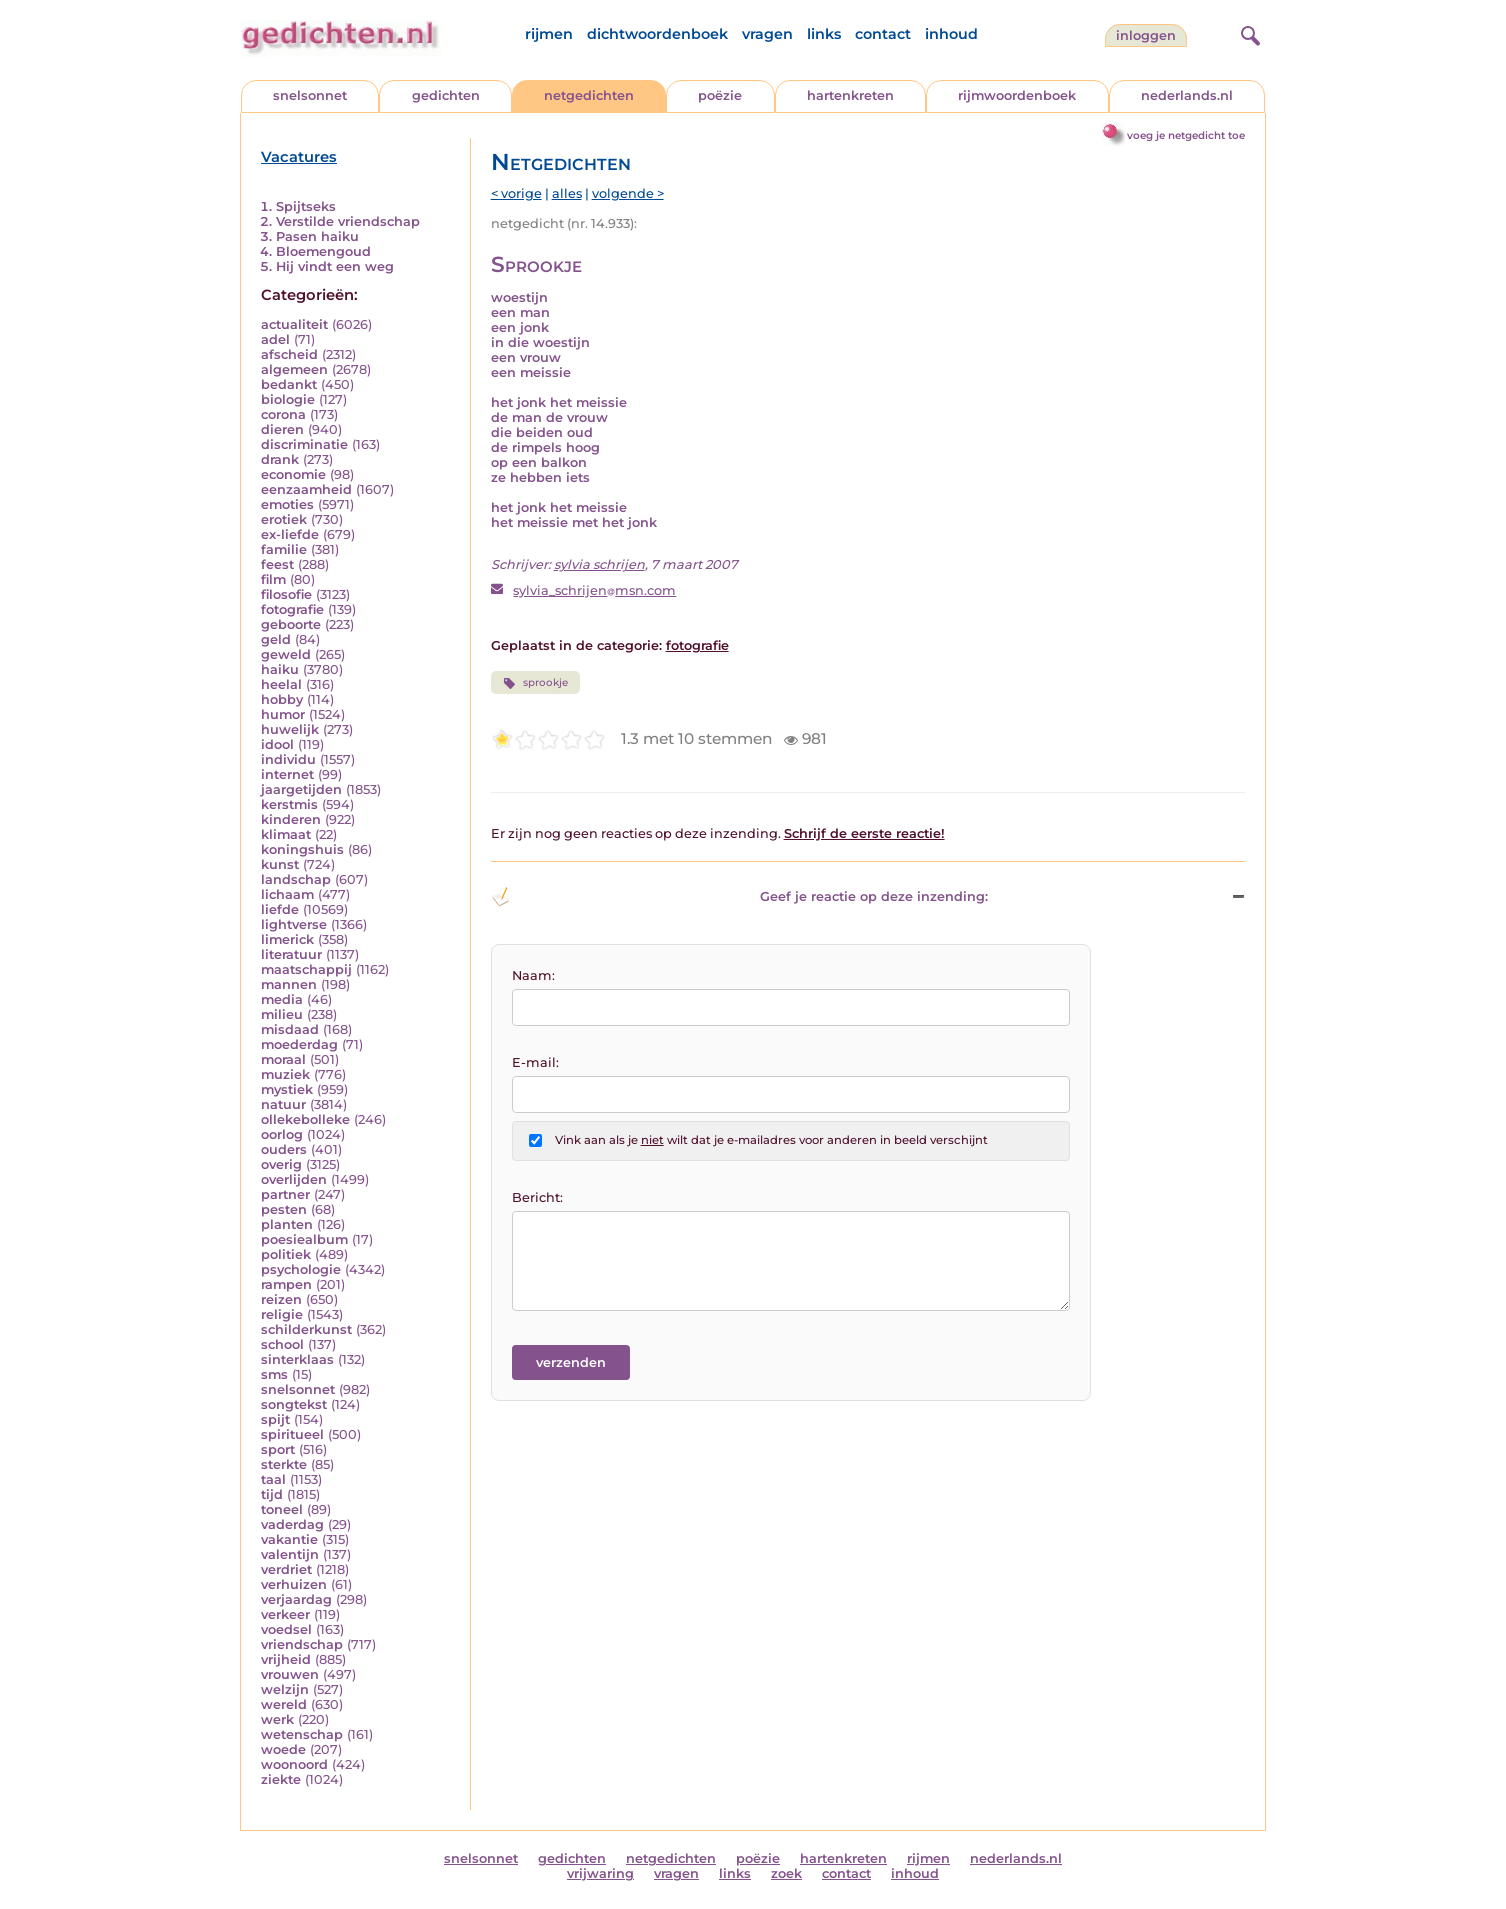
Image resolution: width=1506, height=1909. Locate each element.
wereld (284, 1704)
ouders (284, 1149)
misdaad (290, 1029)
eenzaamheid (306, 489)
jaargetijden (301, 789)
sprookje (535, 683)
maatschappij (306, 969)
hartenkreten (850, 95)
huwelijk (290, 729)
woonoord (294, 1764)
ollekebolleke (305, 1119)
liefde (280, 909)
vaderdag (292, 1524)
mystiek (287, 1089)
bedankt (289, 384)
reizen (281, 1299)
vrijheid (286, 1659)
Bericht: (537, 1197)
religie (282, 1314)
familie (284, 549)
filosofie (286, 594)
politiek (286, 1254)
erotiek (284, 519)
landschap (296, 879)
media (282, 999)
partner (285, 1194)
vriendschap (302, 1644)
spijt (275, 1419)
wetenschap (302, 1734)
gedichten (446, 95)
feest (277, 564)
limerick (287, 939)
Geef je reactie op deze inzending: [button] (739, 897)
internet (287, 774)
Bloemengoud (323, 251)
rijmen (549, 34)
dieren (282, 429)
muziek (285, 1074)
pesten (284, 1209)
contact (883, 34)
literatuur (291, 954)
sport (278, 1449)
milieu (282, 1014)
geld (276, 639)
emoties (287, 504)
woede (283, 1749)
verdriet (286, 1569)
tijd (272, 1494)
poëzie (720, 95)
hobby (282, 699)
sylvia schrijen (599, 564)
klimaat (286, 834)
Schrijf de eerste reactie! (864, 833)
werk (277, 1719)
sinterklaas (297, 1359)
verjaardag (296, 1599)
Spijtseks (306, 206)
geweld (286, 654)
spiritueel (292, 1434)
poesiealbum (304, 1239)
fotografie (292, 609)
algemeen (294, 369)
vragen (767, 34)
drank (280, 459)
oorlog (282, 1134)
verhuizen (294, 1584)
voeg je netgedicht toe (1186, 135)
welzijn (285, 1689)
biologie (288, 399)
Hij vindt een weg (335, 266)
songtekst (294, 1404)
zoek (786, 1873)
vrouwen (290, 1674)
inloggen (1146, 35)
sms (274, 1374)
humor (283, 714)
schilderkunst (306, 1329)
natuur (283, 1104)
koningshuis (302, 849)
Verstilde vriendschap (348, 221)
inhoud (951, 34)
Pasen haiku (317, 236)
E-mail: (535, 1062)
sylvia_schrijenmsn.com (594, 590)
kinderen (291, 819)
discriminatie (304, 444)
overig (281, 1164)
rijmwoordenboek (1017, 95)
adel (275, 339)
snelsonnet (310, 95)
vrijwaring (600, 1873)
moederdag (299, 1044)
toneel (282, 1509)
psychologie (301, 1269)
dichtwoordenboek (657, 34)
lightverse (294, 924)
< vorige (516, 193)
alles (567, 193)
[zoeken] (1248, 33)
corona (283, 414)
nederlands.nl (1187, 95)
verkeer (285, 1614)
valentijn (290, 1554)
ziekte (281, 1779)
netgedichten (589, 95)
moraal (283, 1059)
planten (287, 1224)
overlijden (294, 1179)
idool (277, 744)
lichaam (287, 894)
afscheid (289, 354)
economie (293, 474)
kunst (280, 864)
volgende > (628, 193)
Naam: (533, 975)
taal (273, 1479)
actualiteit (294, 324)
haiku (280, 669)
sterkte (284, 1464)
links (824, 34)
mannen (289, 984)
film (273, 579)
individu (288, 759)
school (282, 1344)
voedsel (286, 1629)
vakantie (289, 1539)
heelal (281, 684)
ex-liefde (290, 534)
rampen (286, 1284)
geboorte (291, 624)
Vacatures (299, 157)
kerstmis (289, 804)
